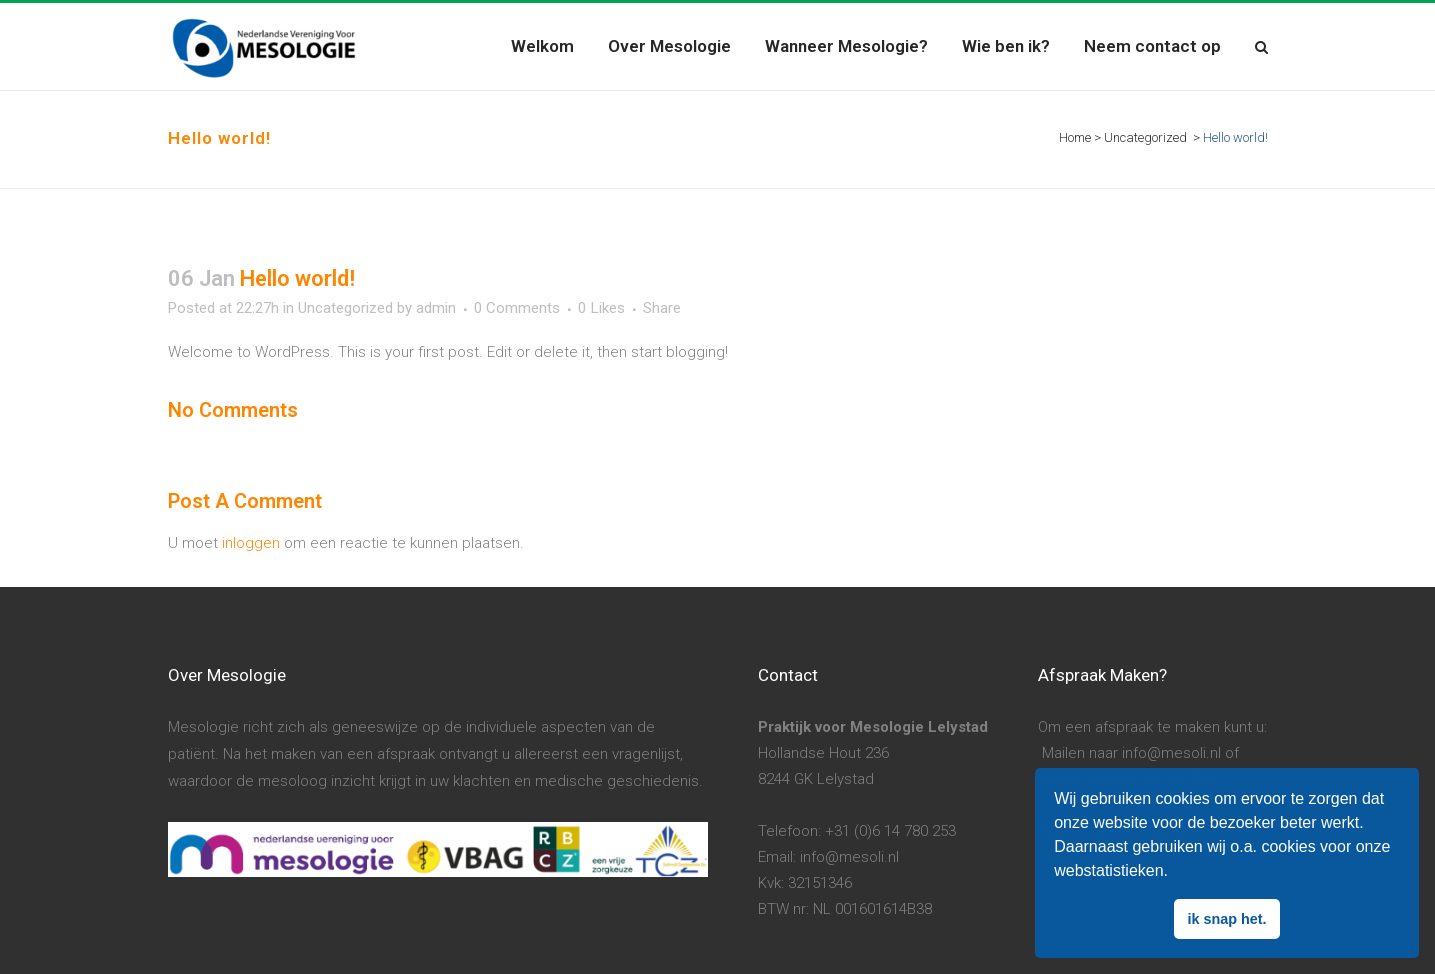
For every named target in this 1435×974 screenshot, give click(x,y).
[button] (1175, 873)
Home (1075, 137)
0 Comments (517, 308)
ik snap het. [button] (1226, 919)
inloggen (251, 543)
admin (436, 308)
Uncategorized (1145, 137)
